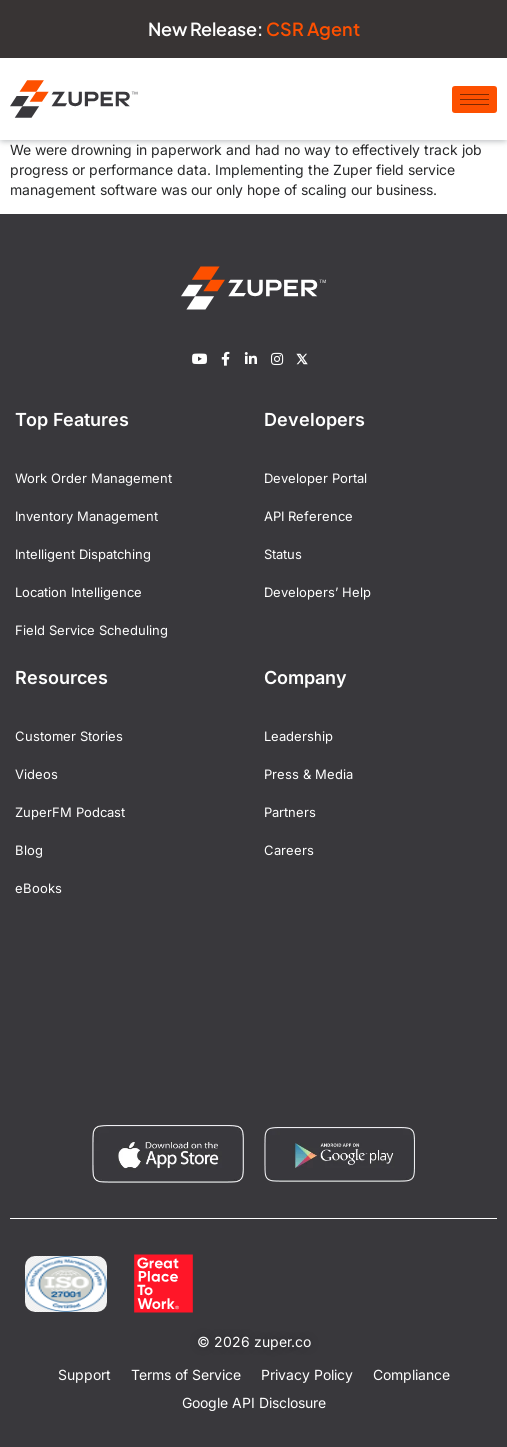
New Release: (254, 28)
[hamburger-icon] (474, 99)
